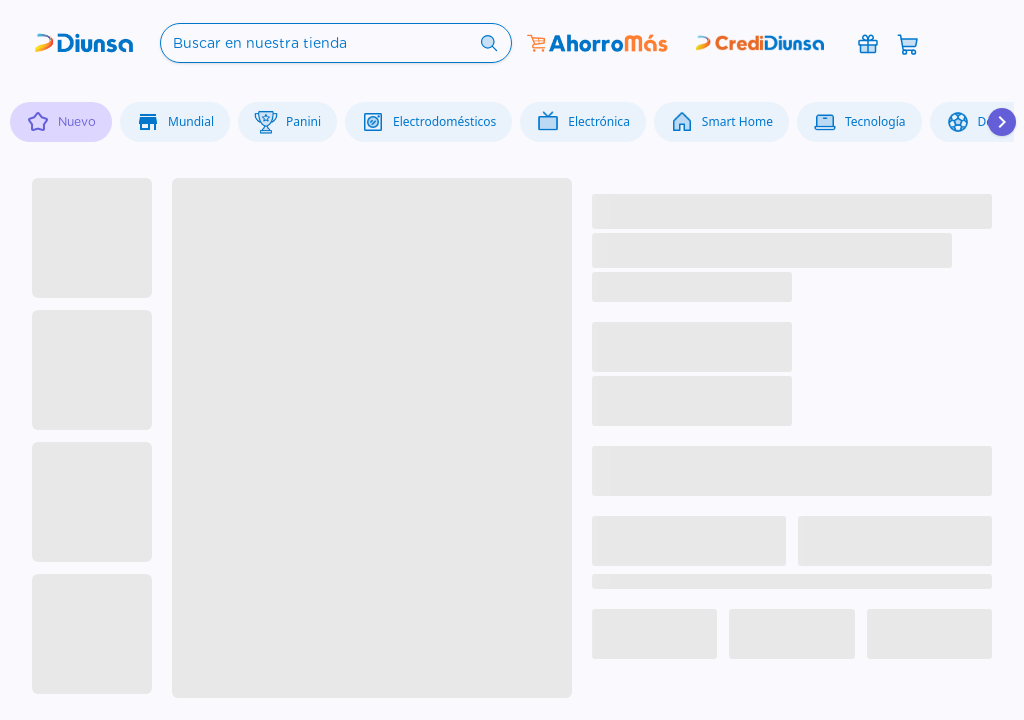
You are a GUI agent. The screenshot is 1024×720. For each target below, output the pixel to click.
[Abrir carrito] (908, 43)
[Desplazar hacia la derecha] (1002, 122)
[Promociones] (868, 43)
